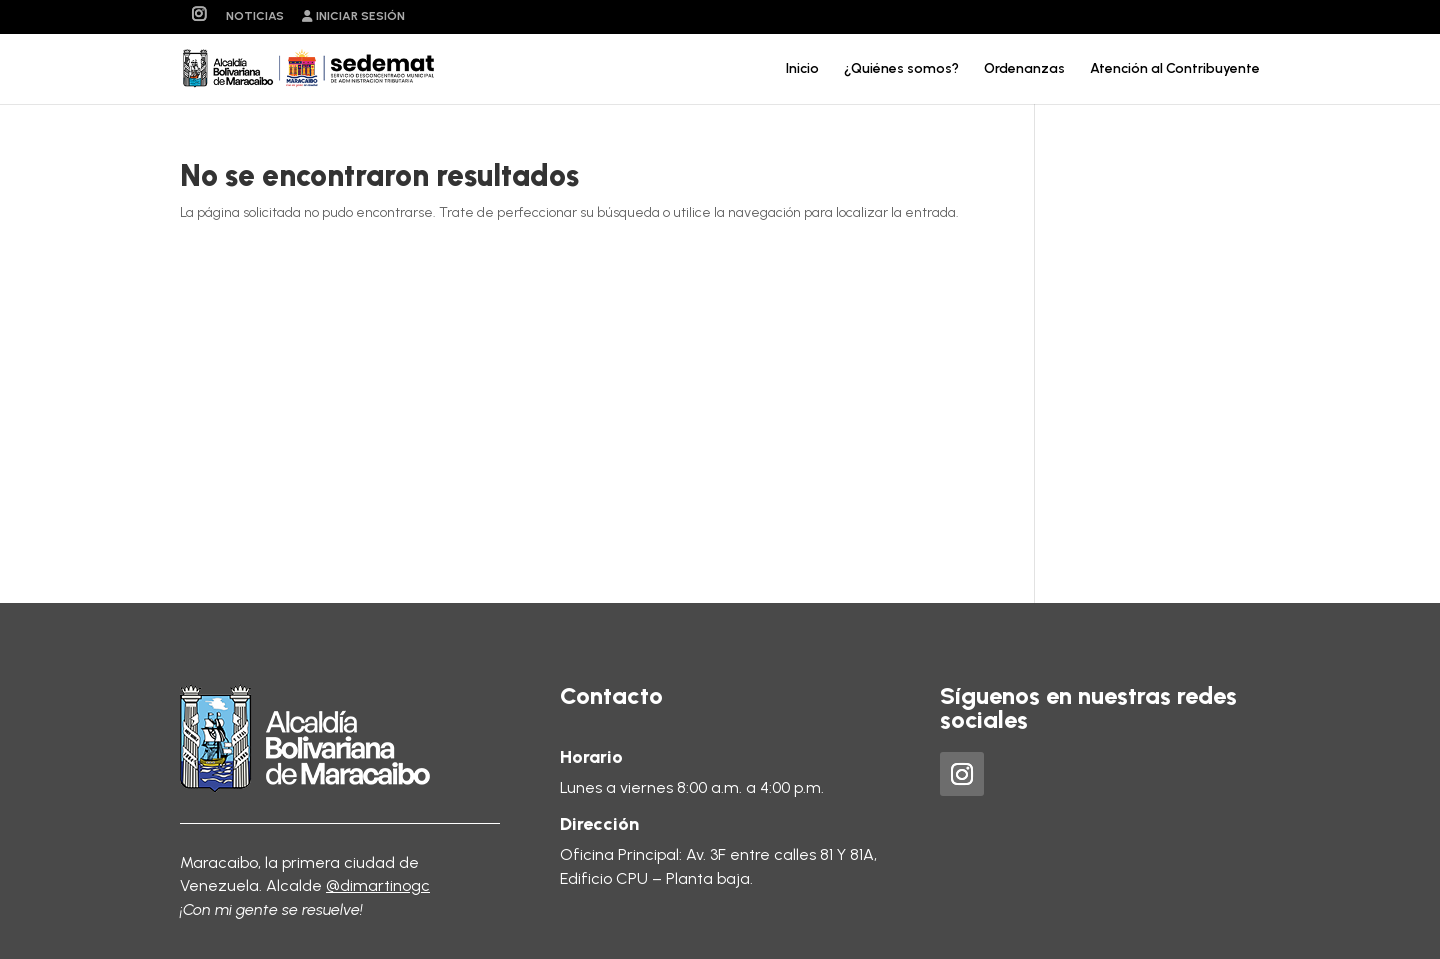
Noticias (255, 16)
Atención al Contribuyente (1175, 69)
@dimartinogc (378, 885)
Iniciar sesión (353, 16)
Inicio (802, 69)
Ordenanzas (1024, 69)
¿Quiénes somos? (901, 69)
